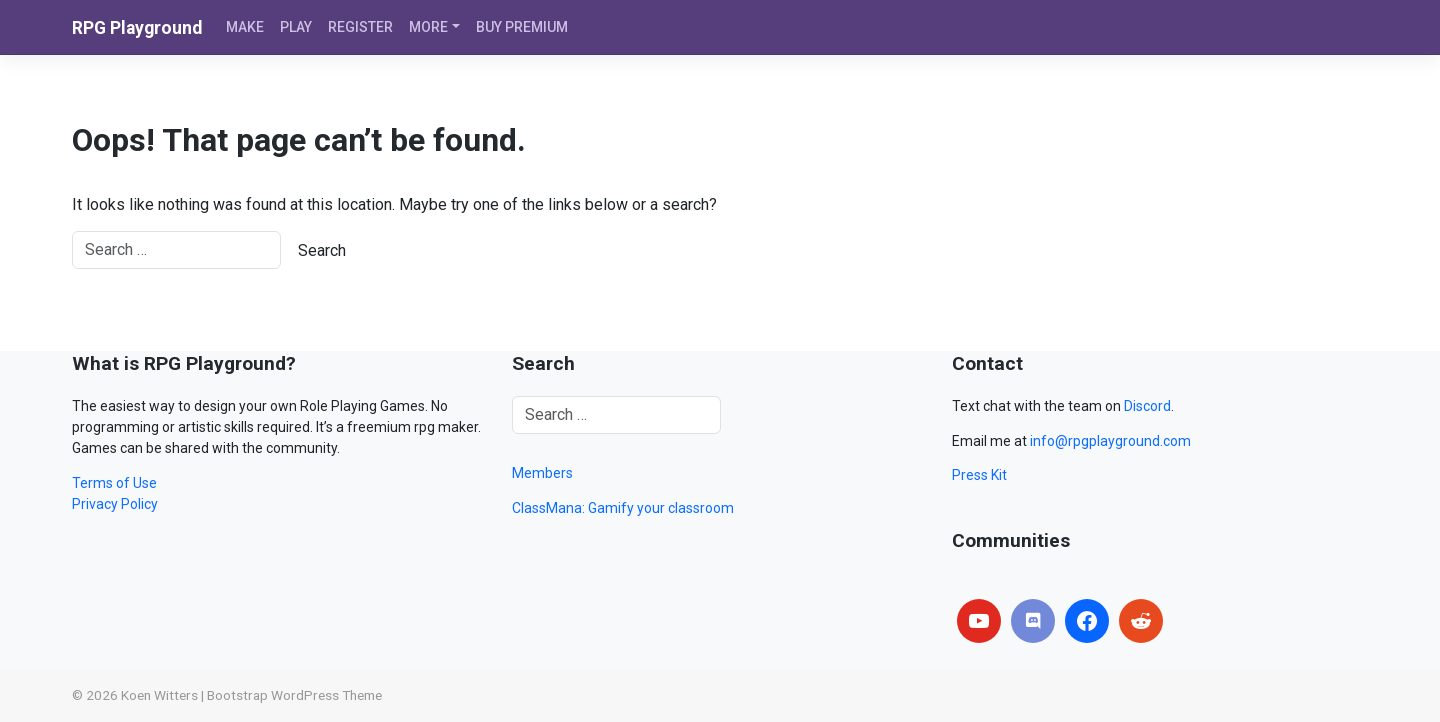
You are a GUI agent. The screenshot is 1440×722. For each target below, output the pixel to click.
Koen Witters (159, 695)
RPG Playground (137, 28)
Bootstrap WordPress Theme (294, 695)
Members (542, 473)
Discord (1147, 406)
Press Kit (979, 475)
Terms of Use (114, 483)
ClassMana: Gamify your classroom (623, 508)
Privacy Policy (115, 504)
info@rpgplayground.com (1110, 441)
